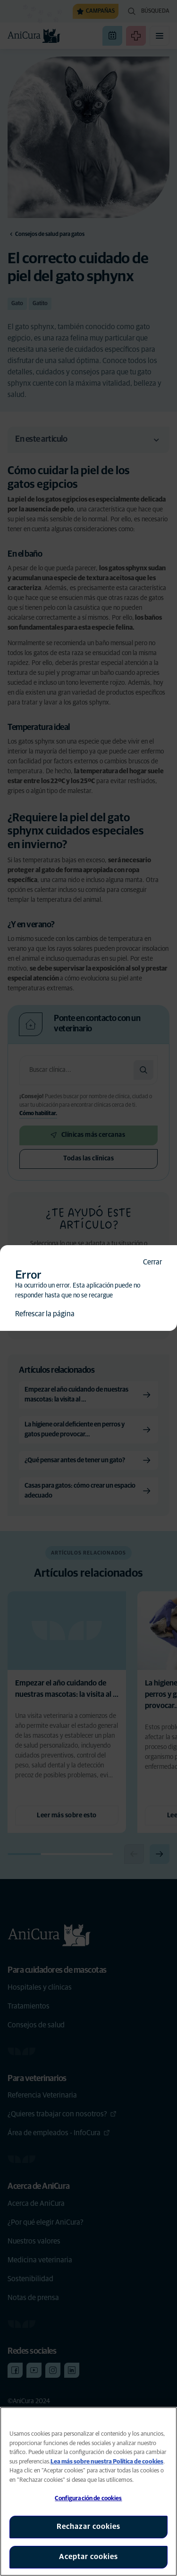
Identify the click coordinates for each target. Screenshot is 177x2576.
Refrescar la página (45, 1314)
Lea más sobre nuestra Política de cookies (107, 2462)
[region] (88, 2491)
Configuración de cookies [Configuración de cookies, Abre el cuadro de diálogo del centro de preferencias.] (88, 2498)
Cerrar (152, 1262)
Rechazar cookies (88, 2526)
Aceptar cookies (88, 2556)
